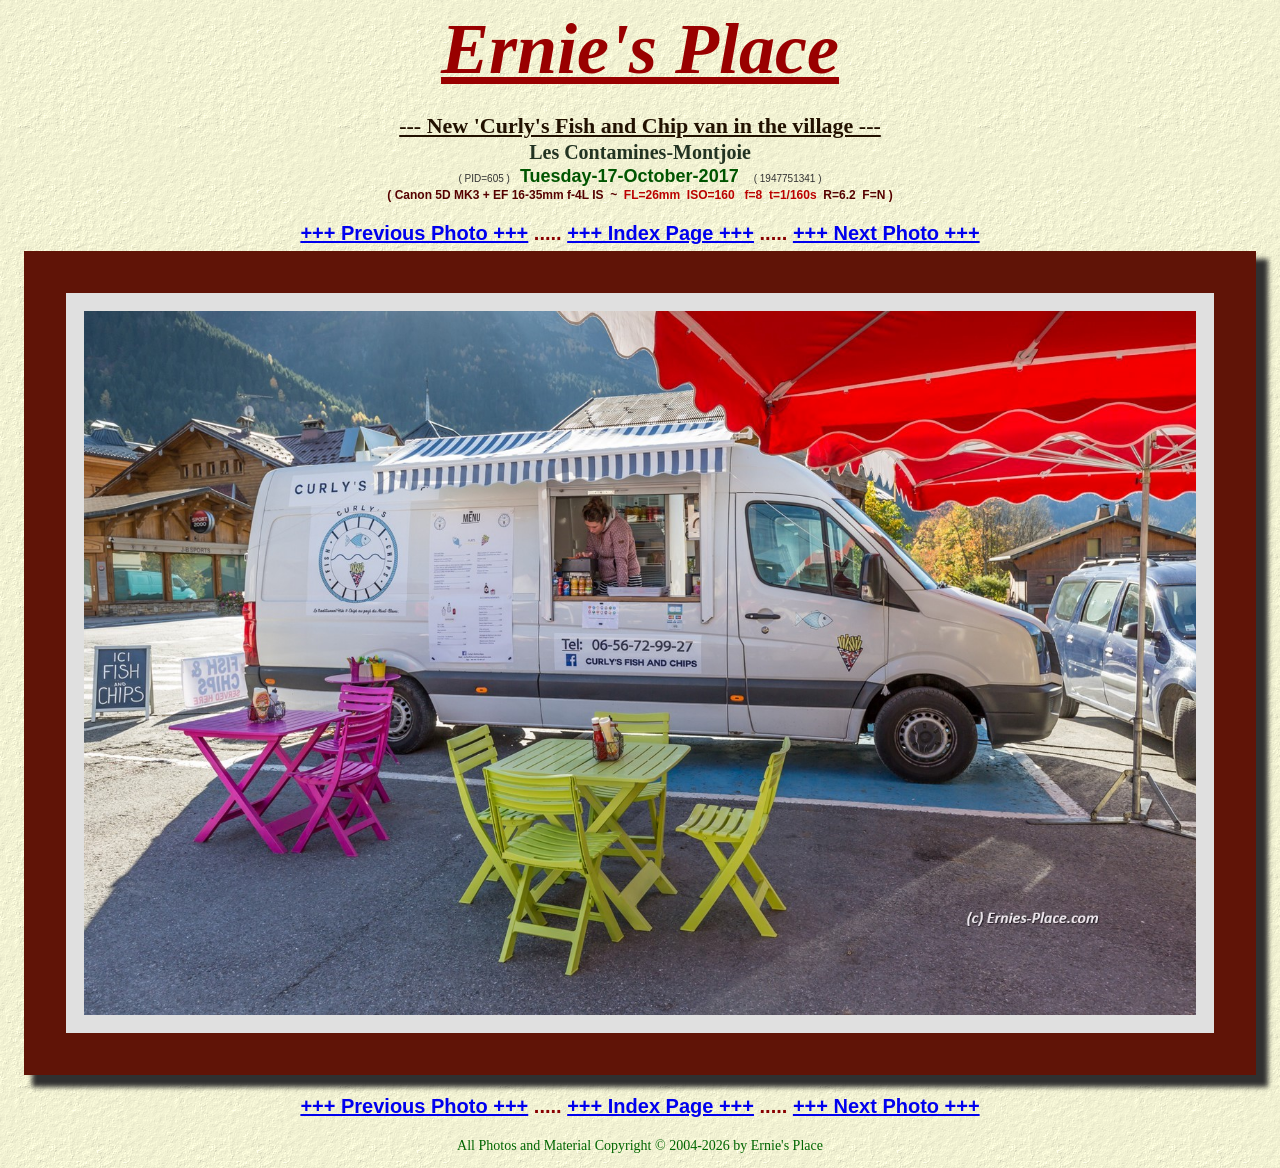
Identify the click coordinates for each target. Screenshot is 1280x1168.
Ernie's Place (640, 49)
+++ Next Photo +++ (886, 233)
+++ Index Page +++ (660, 233)
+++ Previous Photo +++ (414, 233)
